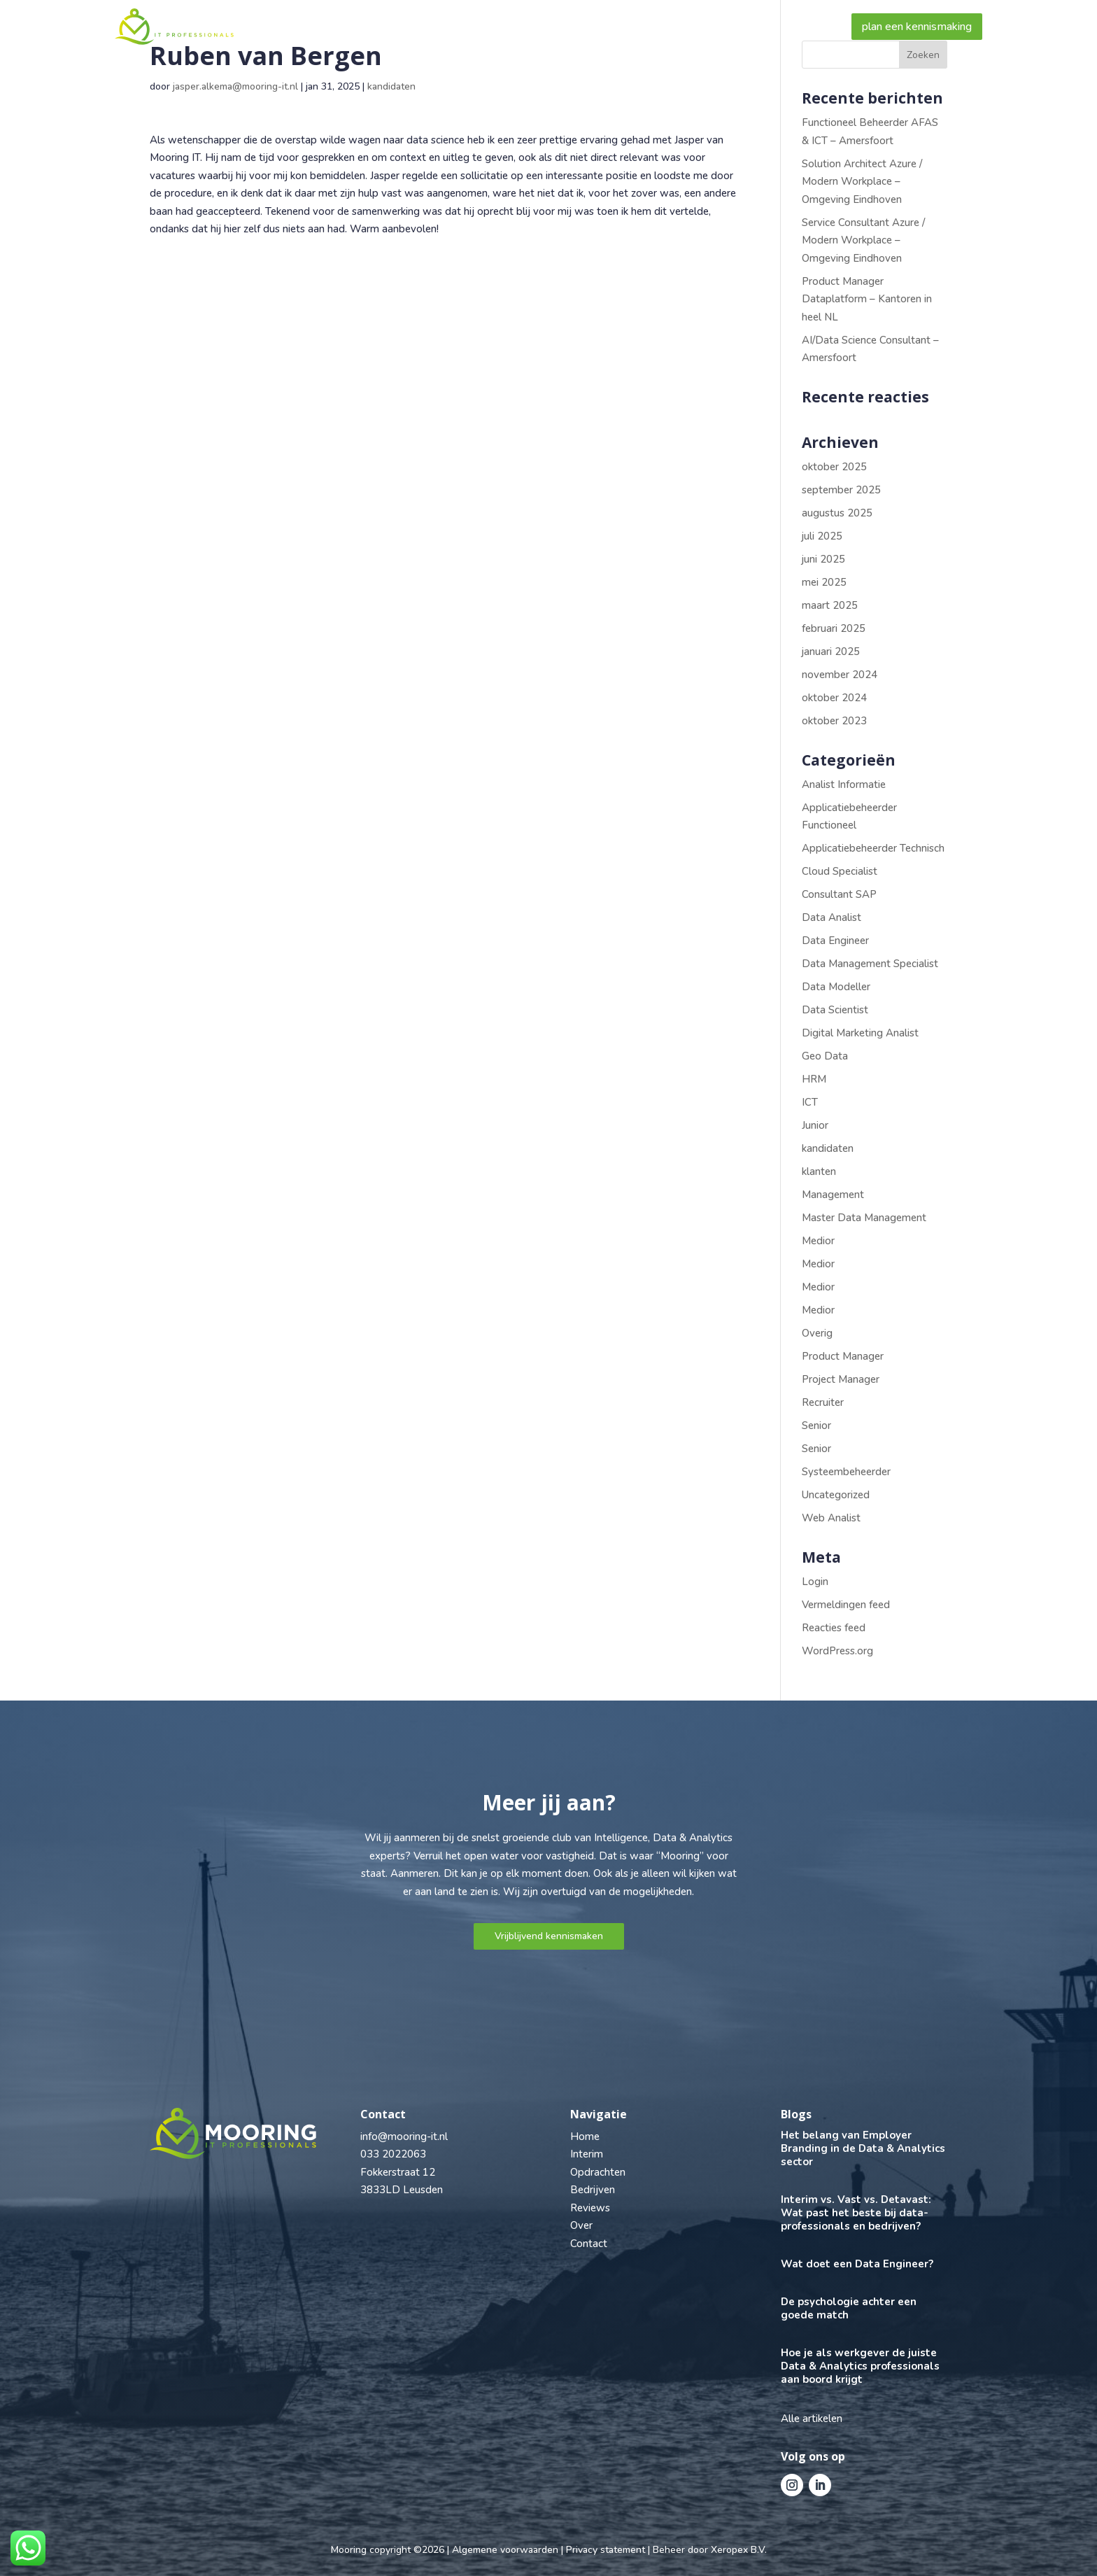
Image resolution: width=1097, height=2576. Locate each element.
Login (815, 1582)
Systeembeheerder (846, 1472)
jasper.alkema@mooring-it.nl (235, 86)
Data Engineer (835, 941)
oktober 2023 (834, 721)
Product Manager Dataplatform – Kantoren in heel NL (867, 299)
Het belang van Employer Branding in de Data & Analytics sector (863, 2148)
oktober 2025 (834, 467)
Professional (361, 26)
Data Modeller (836, 987)
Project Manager (840, 1379)
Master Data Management (864, 1218)
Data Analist (831, 917)
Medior (818, 1241)
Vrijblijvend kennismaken (549, 1936)
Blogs (742, 26)
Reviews (624, 26)
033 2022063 (393, 2154)
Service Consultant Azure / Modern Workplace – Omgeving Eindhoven (863, 240)
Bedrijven (536, 26)
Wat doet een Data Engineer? (857, 2264)
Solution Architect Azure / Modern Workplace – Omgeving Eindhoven (862, 181)
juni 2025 (823, 559)
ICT (810, 1102)
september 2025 (841, 490)
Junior (815, 1125)
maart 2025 (830, 605)
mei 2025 (824, 582)
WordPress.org (837, 1651)
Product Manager (843, 1356)
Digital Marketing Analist (860, 1033)
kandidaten (391, 86)
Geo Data (825, 1056)
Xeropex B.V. (739, 2549)
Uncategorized (836, 1495)
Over (686, 26)
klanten (819, 1171)
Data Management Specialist (870, 964)
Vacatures (459, 26)
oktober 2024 (834, 698)
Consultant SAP (839, 894)
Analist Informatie (844, 784)
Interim (586, 2154)
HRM (814, 1079)
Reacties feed (833, 1628)
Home (286, 26)
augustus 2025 (837, 513)
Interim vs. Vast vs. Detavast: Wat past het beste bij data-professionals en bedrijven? (856, 2213)
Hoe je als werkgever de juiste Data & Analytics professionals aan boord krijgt (860, 2366)
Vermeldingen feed (846, 1605)
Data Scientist (835, 1010)
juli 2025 (822, 536)
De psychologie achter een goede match (848, 2308)
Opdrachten (597, 2172)
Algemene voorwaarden (505, 2549)
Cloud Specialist (839, 871)
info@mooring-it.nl (404, 2137)
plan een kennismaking (917, 26)
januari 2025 (831, 652)
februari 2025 (833, 628)
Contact (803, 26)
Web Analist (831, 1518)
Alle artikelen (811, 2419)
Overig (817, 1333)
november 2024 (839, 675)
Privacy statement (605, 2549)
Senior (816, 1426)
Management (833, 1195)
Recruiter (823, 1402)
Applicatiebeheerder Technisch (873, 848)
